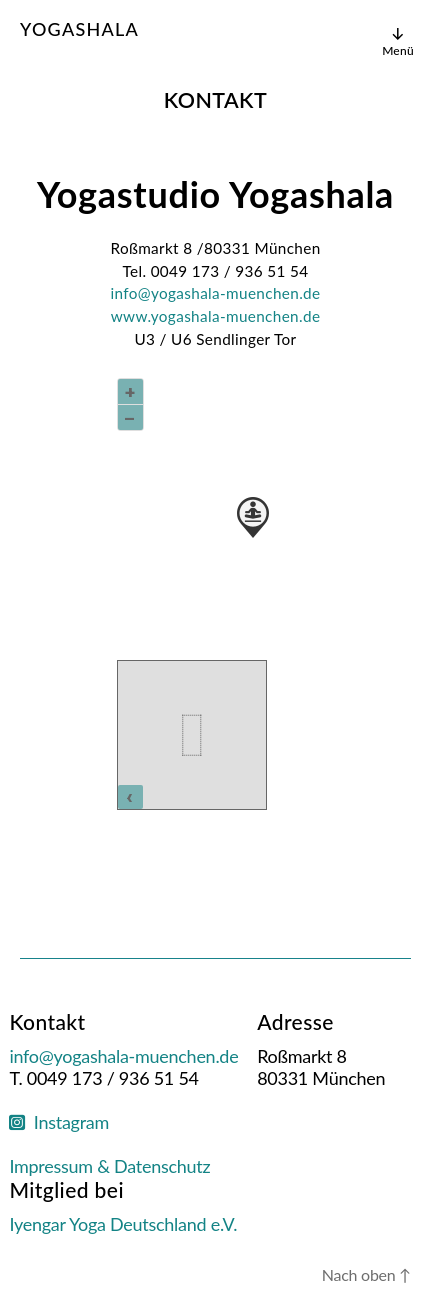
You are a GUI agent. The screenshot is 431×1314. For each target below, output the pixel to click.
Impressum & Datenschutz (109, 1166)
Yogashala (79, 29)
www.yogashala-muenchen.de (216, 316)
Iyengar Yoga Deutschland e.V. (123, 1224)
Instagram (59, 1122)
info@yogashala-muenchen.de (216, 293)
